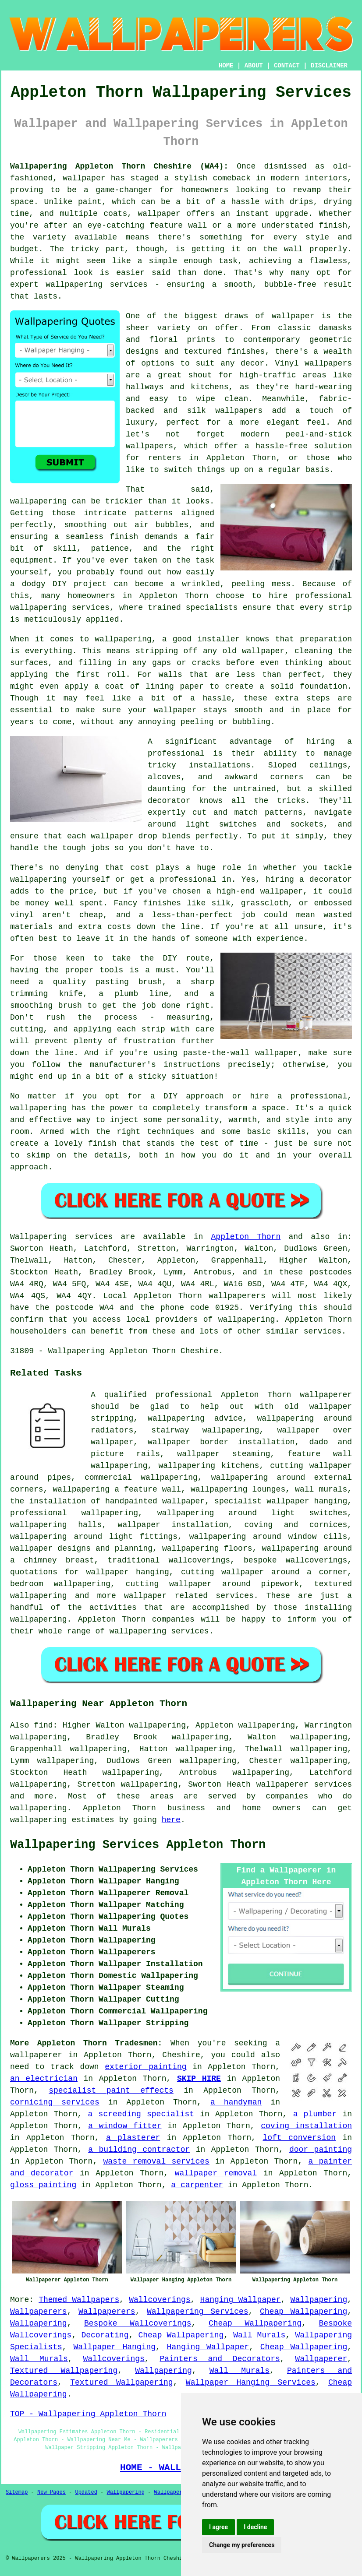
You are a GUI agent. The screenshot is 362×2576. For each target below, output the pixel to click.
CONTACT (287, 65)
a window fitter (124, 2126)
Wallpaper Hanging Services (251, 2382)
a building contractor (139, 2149)
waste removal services (156, 2161)
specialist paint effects (111, 2090)
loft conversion (299, 2137)
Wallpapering (319, 2299)
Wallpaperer (321, 2358)
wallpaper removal (216, 2173)
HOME (226, 65)
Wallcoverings (159, 2299)
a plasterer (133, 2137)
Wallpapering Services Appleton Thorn (138, 1844)
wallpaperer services (304, 1784)
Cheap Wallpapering (303, 2311)
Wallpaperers (38, 2311)
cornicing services (54, 2102)
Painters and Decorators (220, 2358)
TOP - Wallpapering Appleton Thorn (88, 2414)
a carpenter (197, 2185)
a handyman (236, 2102)
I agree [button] (218, 2526)
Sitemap (17, 2492)
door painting (320, 2149)
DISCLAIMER (329, 65)
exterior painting (145, 2066)
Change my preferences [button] (241, 2544)
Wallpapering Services (197, 2311)
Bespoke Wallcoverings (138, 2323)
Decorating (104, 2335)
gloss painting (43, 2185)
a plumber (315, 2114)
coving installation (306, 2126)
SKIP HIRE (199, 2078)
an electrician (44, 2078)
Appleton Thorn (246, 1236)
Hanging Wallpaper (240, 2299)
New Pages (51, 2492)
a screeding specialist (141, 2114)
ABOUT (254, 65)
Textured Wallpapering (63, 2370)
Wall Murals (259, 2335)
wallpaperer (36, 2055)
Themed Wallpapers (79, 2299)
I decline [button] (255, 2526)
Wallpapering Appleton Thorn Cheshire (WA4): (119, 166)
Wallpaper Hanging (114, 2347)
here (171, 1820)
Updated (86, 2492)
